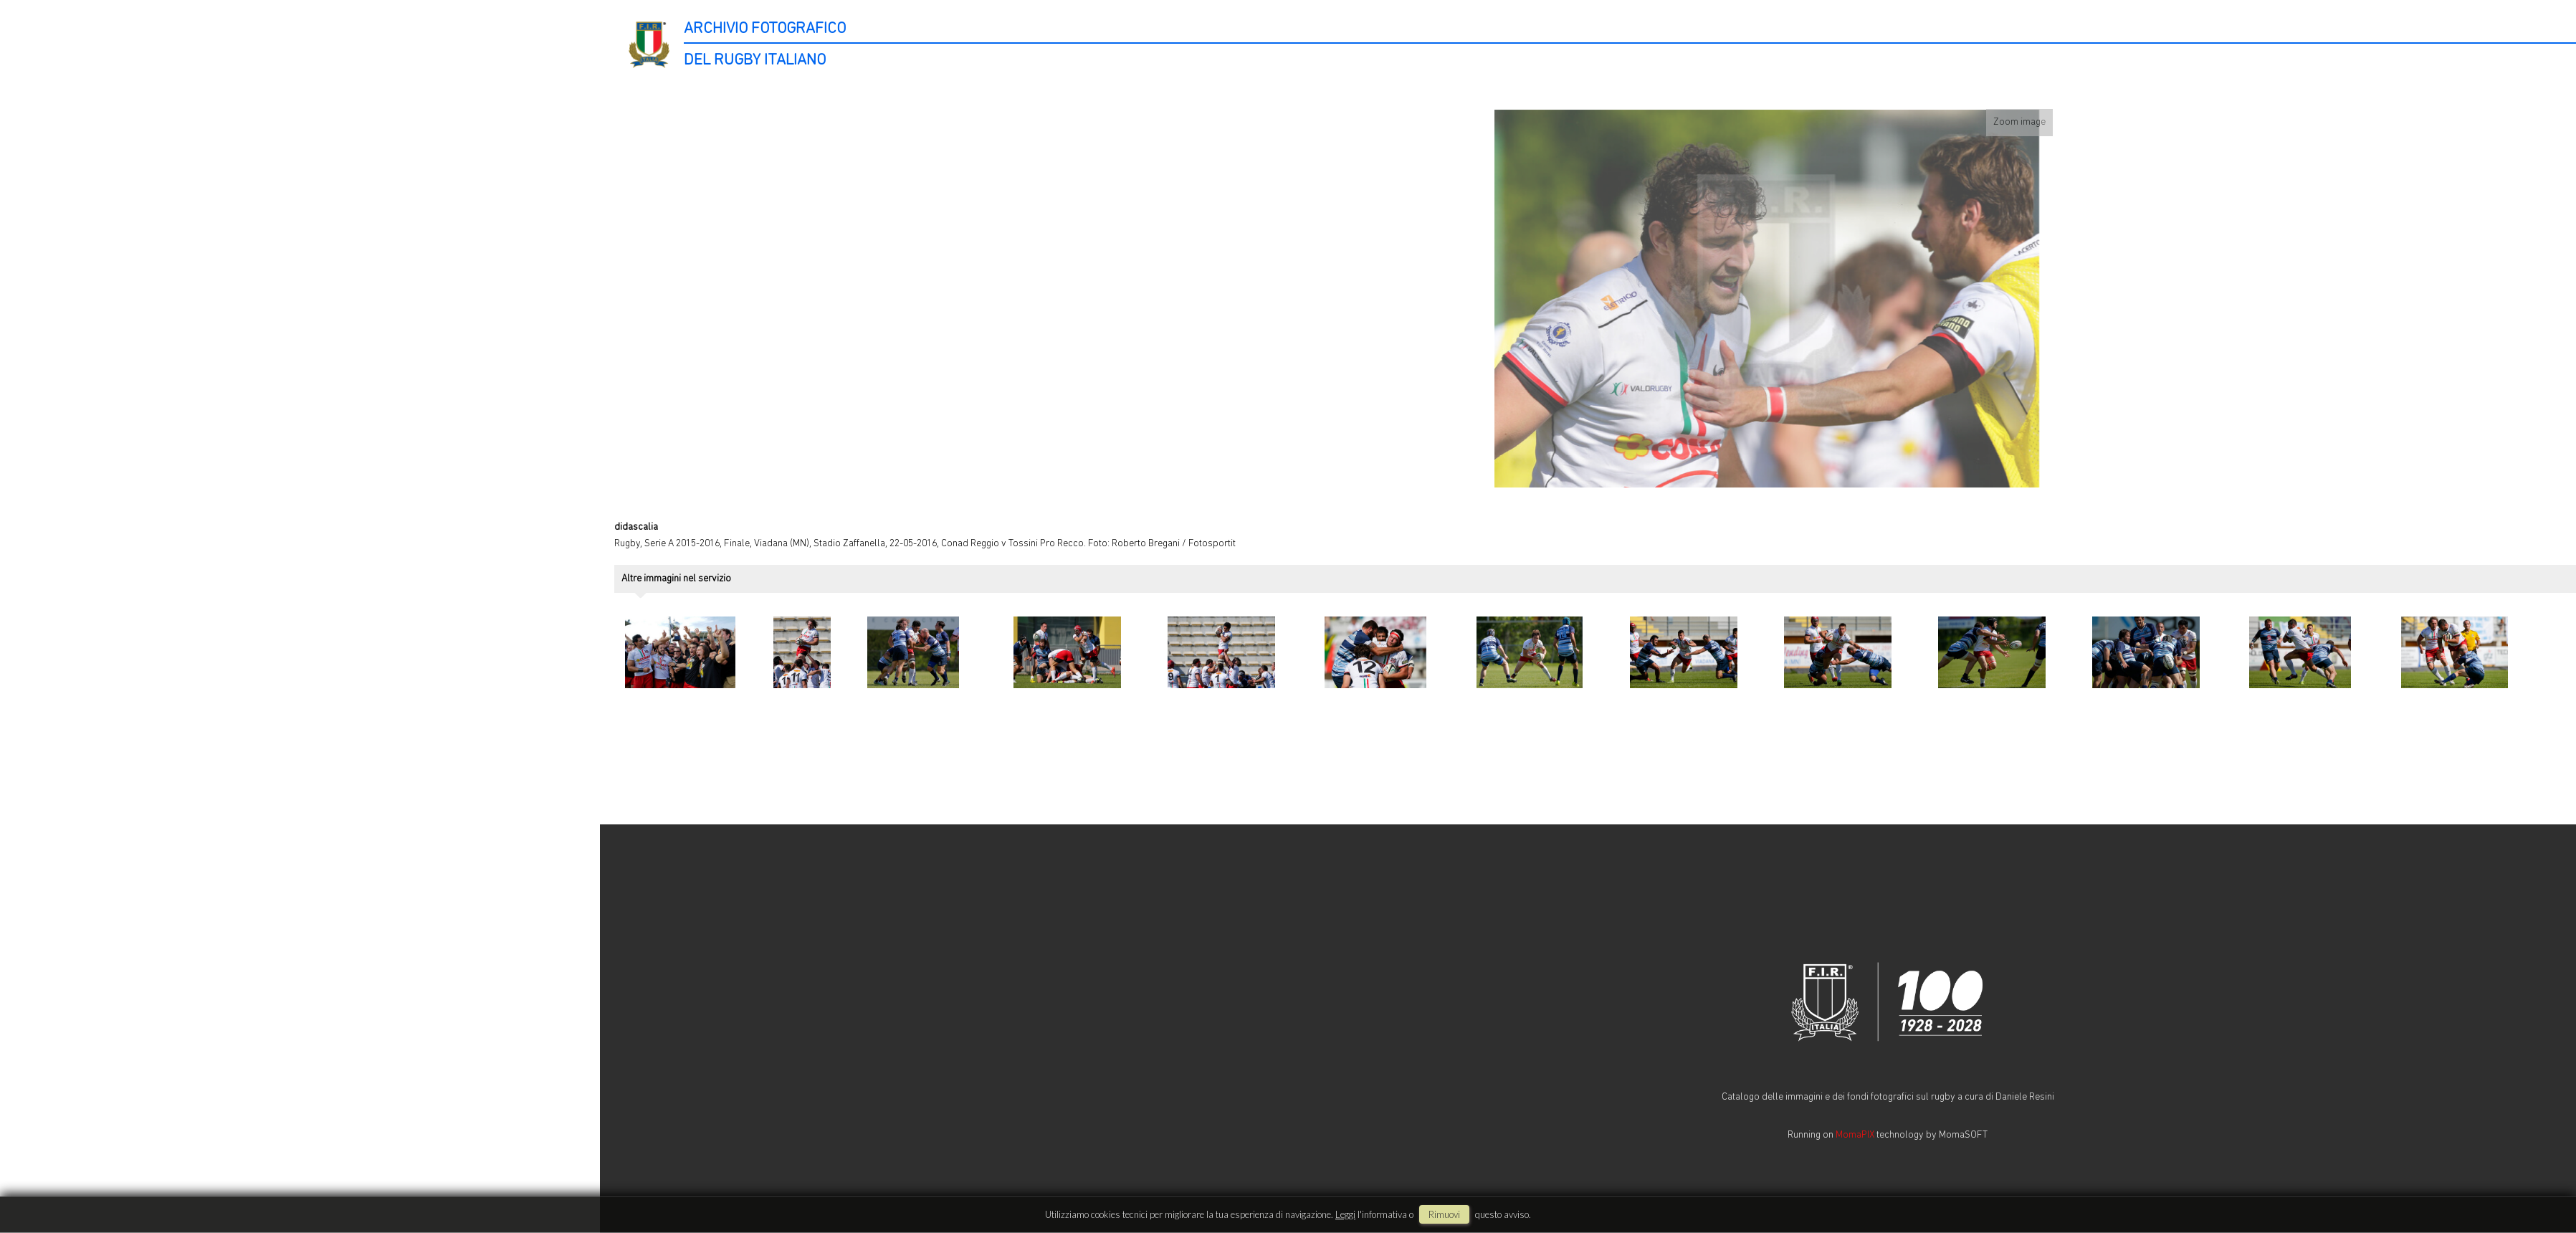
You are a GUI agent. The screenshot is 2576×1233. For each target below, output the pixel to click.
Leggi (1345, 1214)
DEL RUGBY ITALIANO (755, 60)
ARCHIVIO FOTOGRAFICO (765, 29)
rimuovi (1444, 1214)
